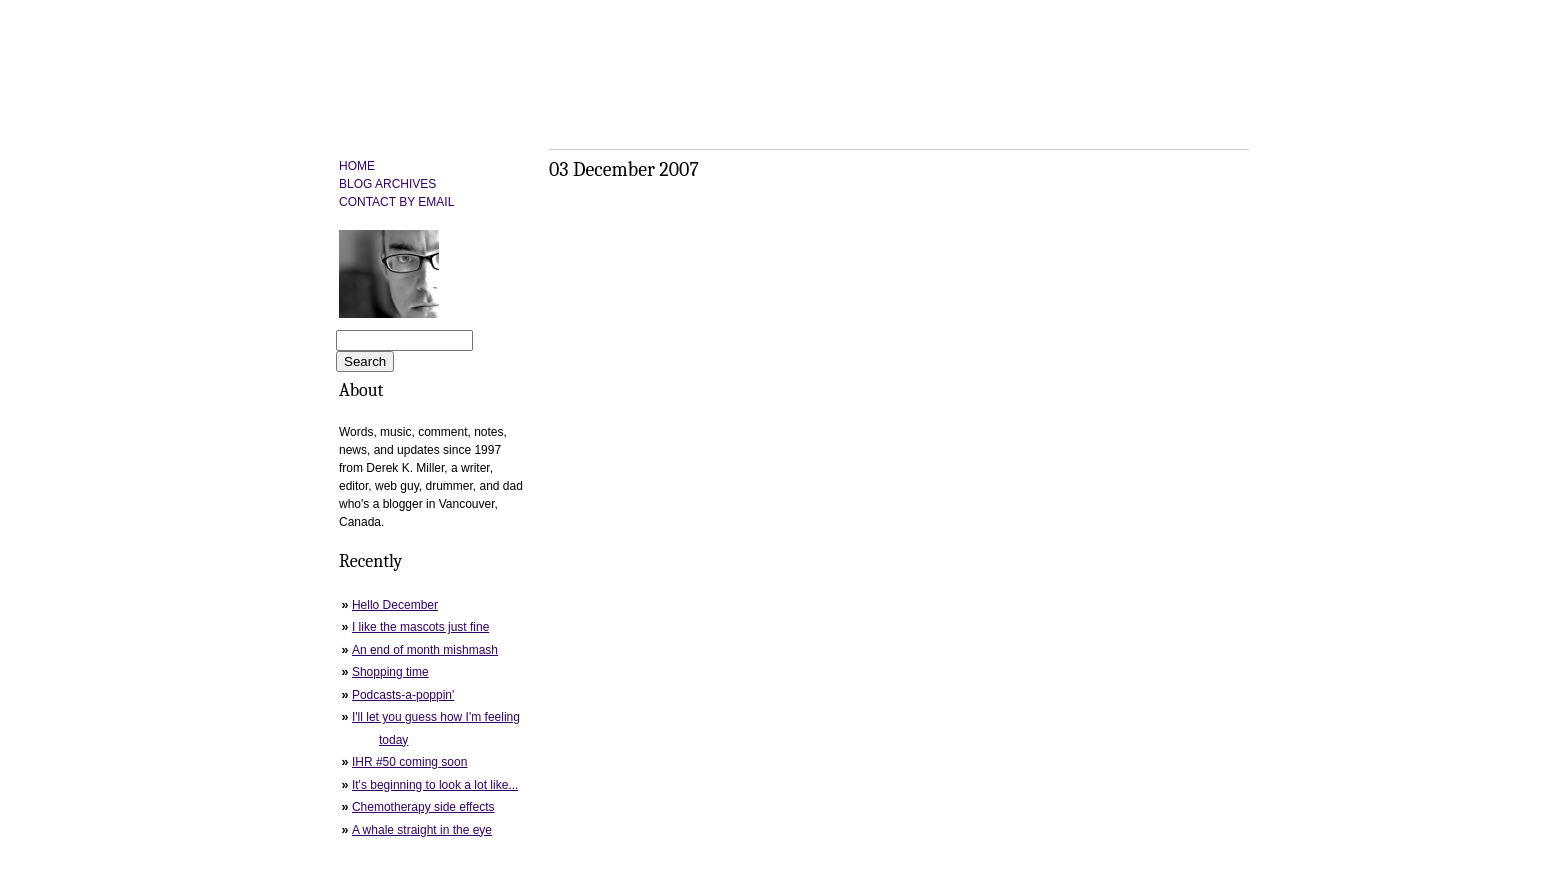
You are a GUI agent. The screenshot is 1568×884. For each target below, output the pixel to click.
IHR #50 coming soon (409, 762)
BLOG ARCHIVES (387, 184)
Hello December (395, 605)
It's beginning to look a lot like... (435, 785)
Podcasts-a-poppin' (403, 695)
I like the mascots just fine (420, 627)
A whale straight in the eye (422, 830)
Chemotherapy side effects (423, 807)
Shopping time (390, 672)
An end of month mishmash (425, 650)
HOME (357, 166)
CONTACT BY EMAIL (396, 202)
